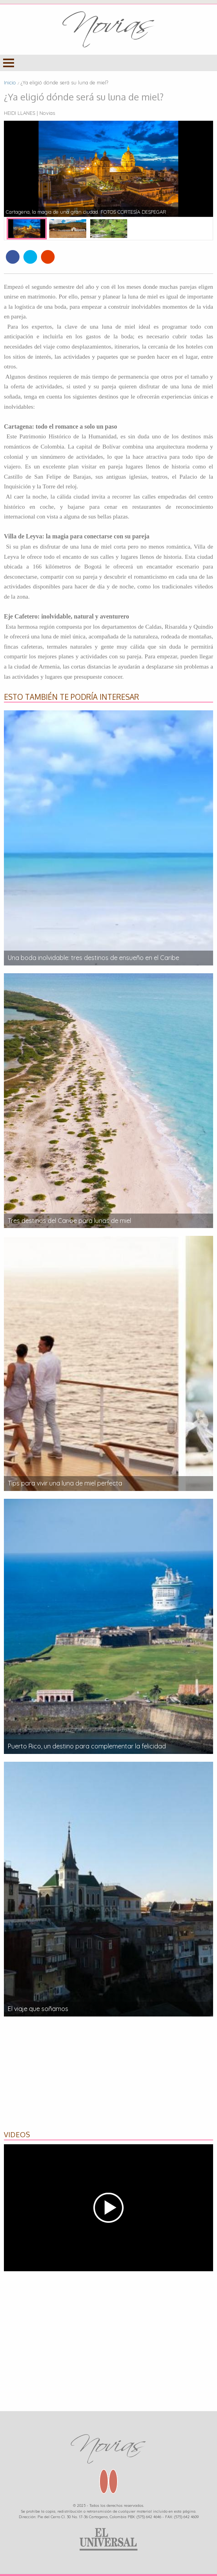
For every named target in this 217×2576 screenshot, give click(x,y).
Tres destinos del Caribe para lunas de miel (69, 1221)
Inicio (10, 82)
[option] (108, 169)
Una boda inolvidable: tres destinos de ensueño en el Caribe (93, 958)
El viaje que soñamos (38, 2009)
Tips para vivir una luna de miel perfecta (65, 1483)
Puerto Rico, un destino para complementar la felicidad (87, 1746)
